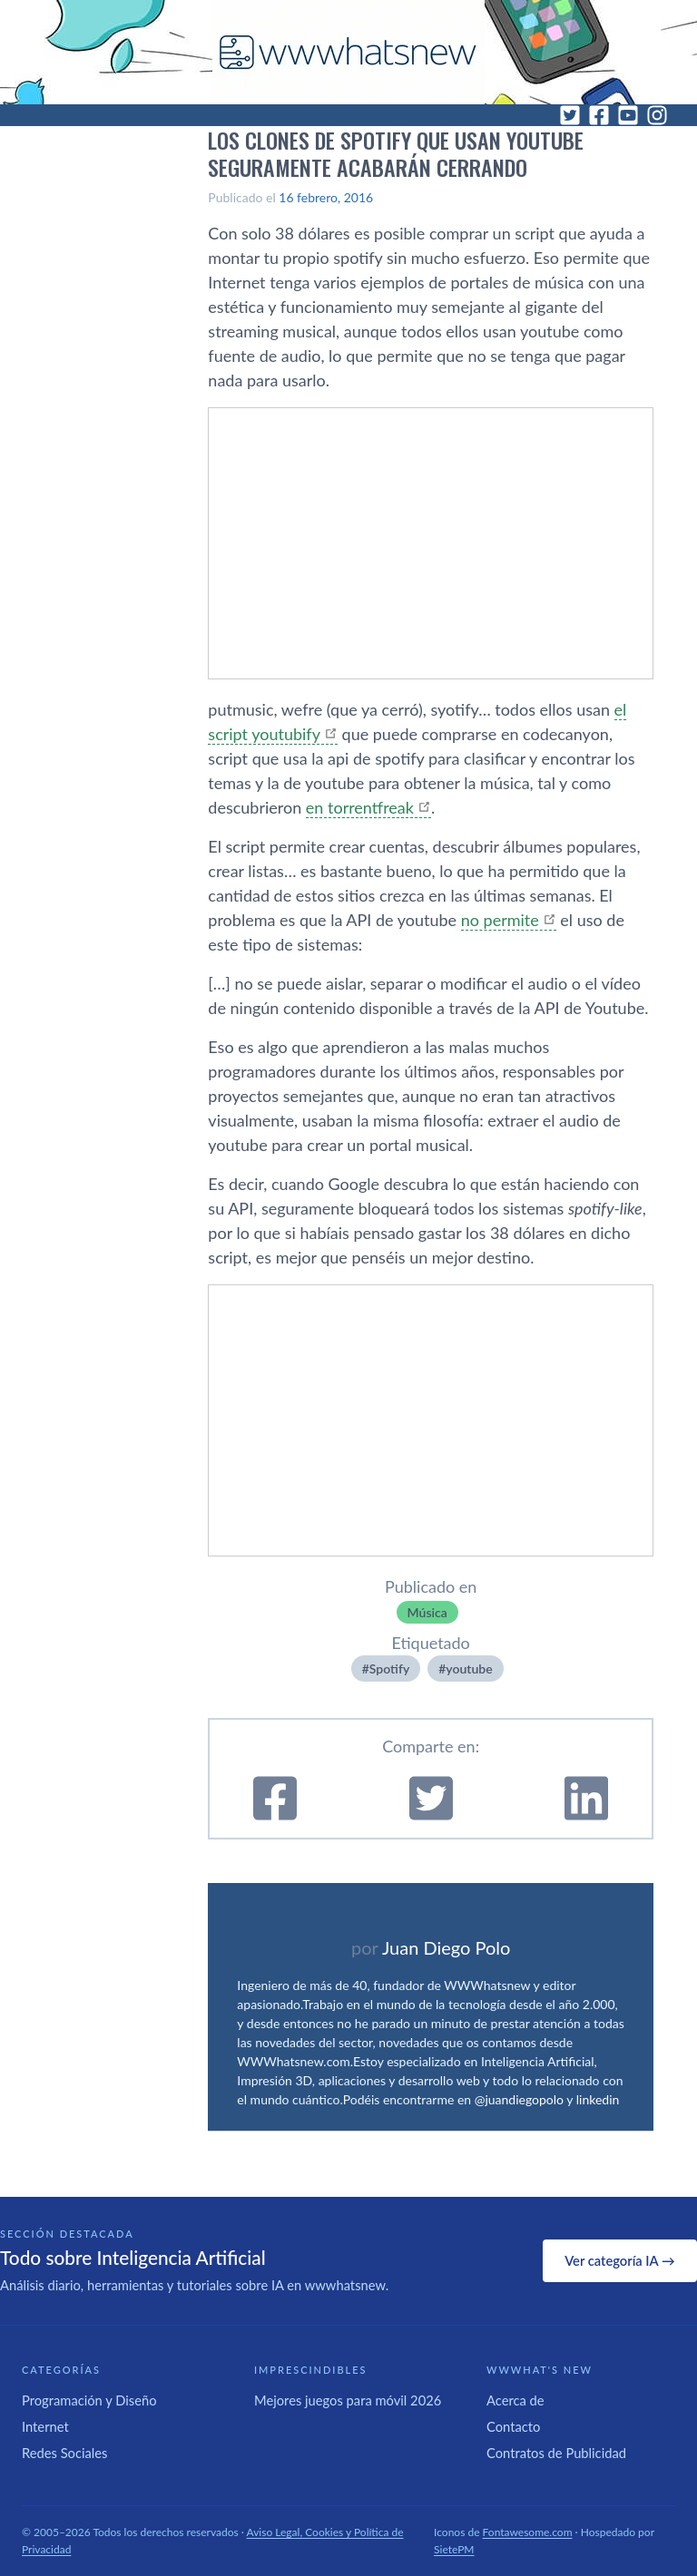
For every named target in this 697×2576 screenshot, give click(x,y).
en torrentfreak (360, 807)
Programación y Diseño (89, 2400)
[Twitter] (570, 115)
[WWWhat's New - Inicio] (348, 52)
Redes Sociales (64, 2452)
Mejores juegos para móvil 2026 (347, 2400)
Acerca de (515, 2400)
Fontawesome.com (528, 2532)
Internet (45, 2426)
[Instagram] (657, 115)
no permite (500, 920)
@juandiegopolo (519, 2099)
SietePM (454, 2549)
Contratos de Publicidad (556, 2452)
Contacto (513, 2426)
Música (427, 1612)
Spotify (389, 1668)
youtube (469, 1668)
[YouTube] (628, 115)
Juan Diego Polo (446, 1947)
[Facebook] (599, 115)
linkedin (598, 2099)
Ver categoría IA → (619, 2260)
